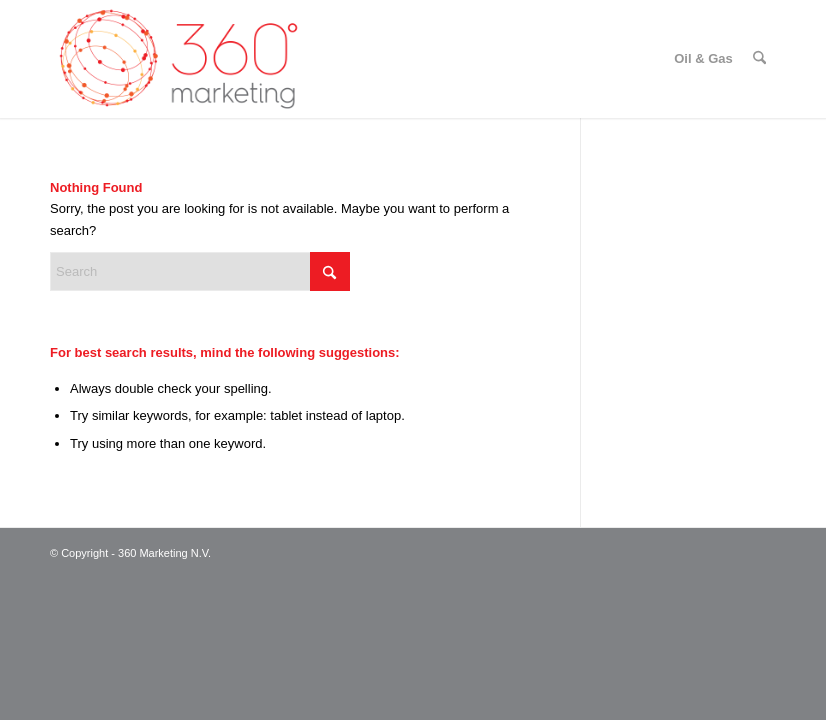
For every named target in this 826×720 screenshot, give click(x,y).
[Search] (759, 59)
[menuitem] (703, 59)
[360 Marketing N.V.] (178, 59)
